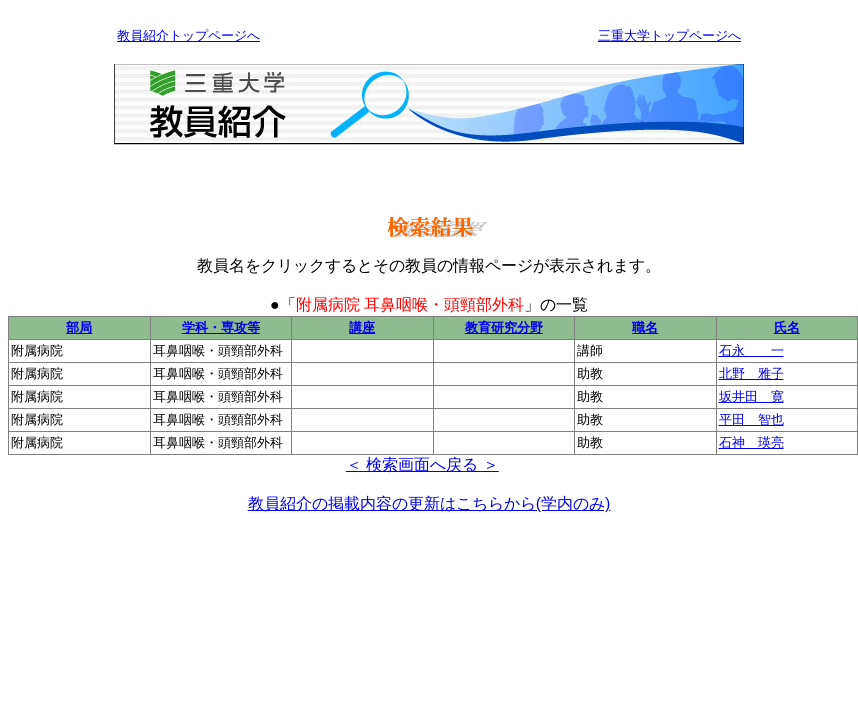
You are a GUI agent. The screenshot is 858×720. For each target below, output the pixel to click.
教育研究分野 (504, 327)
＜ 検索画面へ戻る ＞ (422, 464)
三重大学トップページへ (669, 35)
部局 (79, 327)
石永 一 (751, 350)
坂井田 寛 (751, 396)
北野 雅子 (751, 373)
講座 (362, 327)
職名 (645, 327)
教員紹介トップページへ (188, 35)
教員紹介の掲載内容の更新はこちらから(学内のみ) (429, 503)
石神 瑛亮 (751, 442)
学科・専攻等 (221, 327)
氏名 (787, 327)
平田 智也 (751, 419)
